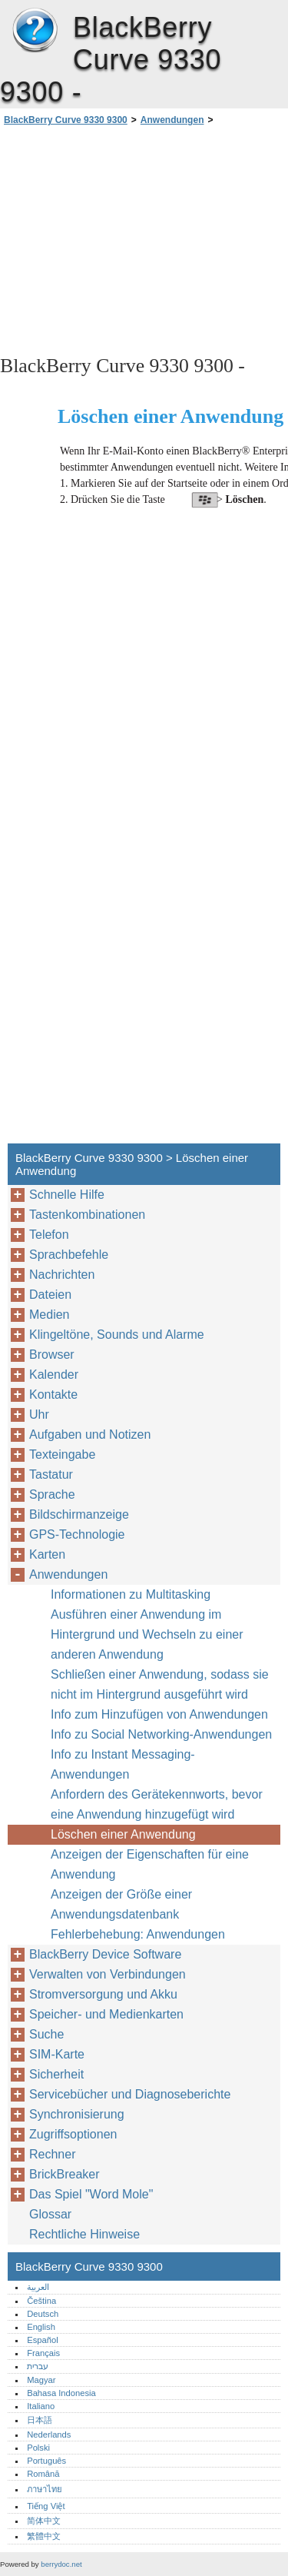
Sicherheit (56, 2074)
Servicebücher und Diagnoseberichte (129, 2094)
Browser (51, 1354)
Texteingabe (62, 1454)
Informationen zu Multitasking (130, 1594)
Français (43, 2353)
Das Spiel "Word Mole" (91, 2194)
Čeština (41, 2300)
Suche (46, 2034)
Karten (47, 1554)
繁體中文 (44, 2536)
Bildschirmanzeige (79, 1514)
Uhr (39, 1414)
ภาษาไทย (44, 2489)
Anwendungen (172, 120)
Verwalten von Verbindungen (107, 1974)
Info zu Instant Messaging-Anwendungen (123, 1764)
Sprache (52, 1494)
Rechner (52, 2154)
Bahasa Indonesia (61, 2393)
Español (42, 2340)
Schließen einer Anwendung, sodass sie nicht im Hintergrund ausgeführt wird (160, 1684)
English (41, 2326)
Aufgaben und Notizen (90, 1434)
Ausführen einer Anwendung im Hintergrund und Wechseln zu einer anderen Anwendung (147, 1634)
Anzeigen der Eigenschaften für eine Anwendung (150, 1864)
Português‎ (46, 2460)
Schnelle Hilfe (66, 1194)
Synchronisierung (76, 2114)
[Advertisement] (144, 239)
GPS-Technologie (77, 1534)
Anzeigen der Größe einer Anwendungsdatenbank (121, 1904)
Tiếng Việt (46, 2506)
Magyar (41, 2380)
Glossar (50, 2214)
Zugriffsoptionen (73, 2134)
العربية (38, 2286)
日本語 (39, 2420)
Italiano (41, 2406)
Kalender (53, 1374)
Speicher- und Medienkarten (106, 2014)
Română (43, 2473)
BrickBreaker (64, 2174)
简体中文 (44, 2520)
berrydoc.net (61, 2564)
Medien (49, 1314)
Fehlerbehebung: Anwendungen (138, 1934)
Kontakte (53, 1394)
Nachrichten (61, 1274)
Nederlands (49, 2434)
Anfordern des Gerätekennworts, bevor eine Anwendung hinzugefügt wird (157, 1804)
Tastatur (51, 1474)
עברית (37, 2366)
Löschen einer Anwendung (123, 1834)
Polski (38, 2447)
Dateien (50, 1294)
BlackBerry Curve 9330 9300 (35, 31)
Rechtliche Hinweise (84, 2234)
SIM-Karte (56, 2054)
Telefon (49, 1234)
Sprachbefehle (68, 1254)
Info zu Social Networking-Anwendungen (161, 1734)
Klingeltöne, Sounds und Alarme (116, 1334)
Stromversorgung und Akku (103, 1994)
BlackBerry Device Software (105, 1954)
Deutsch (42, 2313)
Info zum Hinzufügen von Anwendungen (159, 1714)
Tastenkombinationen (87, 1214)
